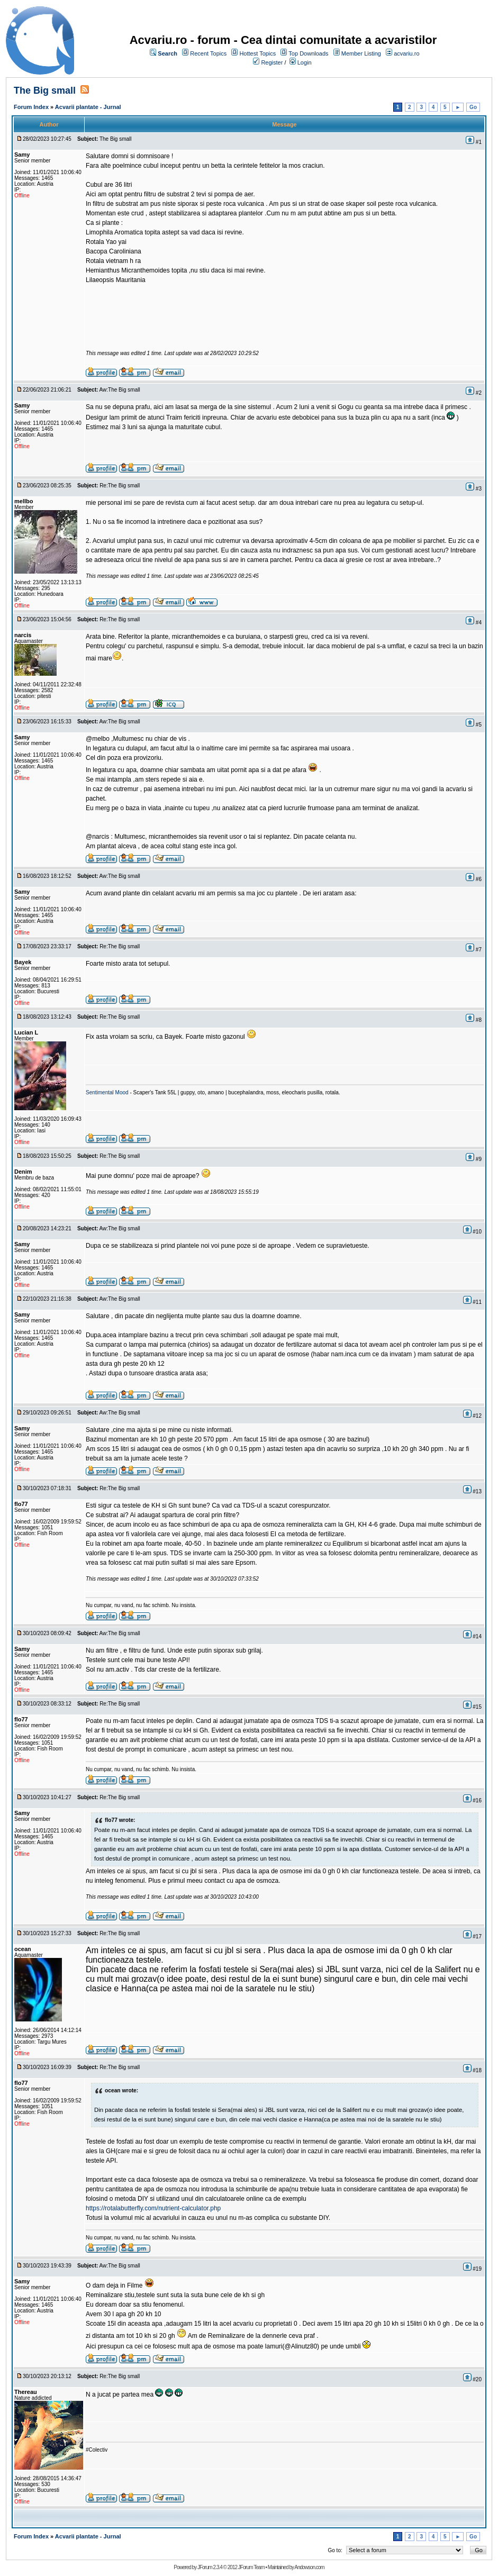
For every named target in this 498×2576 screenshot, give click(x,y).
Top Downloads (308, 53)
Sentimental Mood (107, 1092)
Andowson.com (309, 2567)
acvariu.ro (406, 53)
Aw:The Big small (119, 390)
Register (272, 62)
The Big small (46, 90)
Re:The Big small (119, 485)
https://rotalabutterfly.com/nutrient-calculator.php (153, 2208)
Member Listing (361, 53)
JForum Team (251, 2567)
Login (304, 62)
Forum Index (31, 107)
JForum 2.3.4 (209, 2567)
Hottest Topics (257, 53)
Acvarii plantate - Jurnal (88, 107)
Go (473, 107)
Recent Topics (208, 53)
